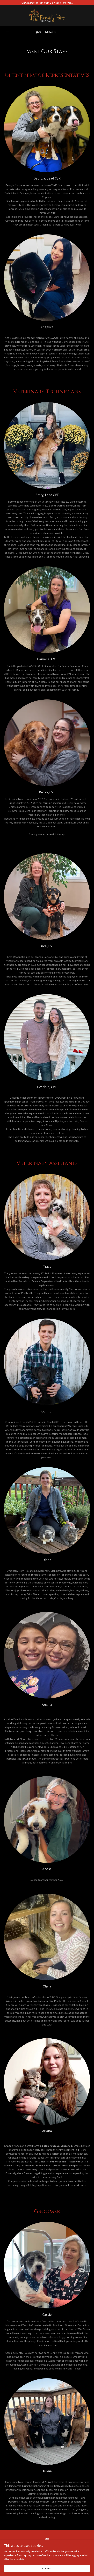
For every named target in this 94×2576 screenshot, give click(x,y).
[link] (47, 15)
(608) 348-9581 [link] (47, 32)
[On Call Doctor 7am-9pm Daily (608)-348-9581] (47, 3)
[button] (7, 32)
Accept (47, 2568)
